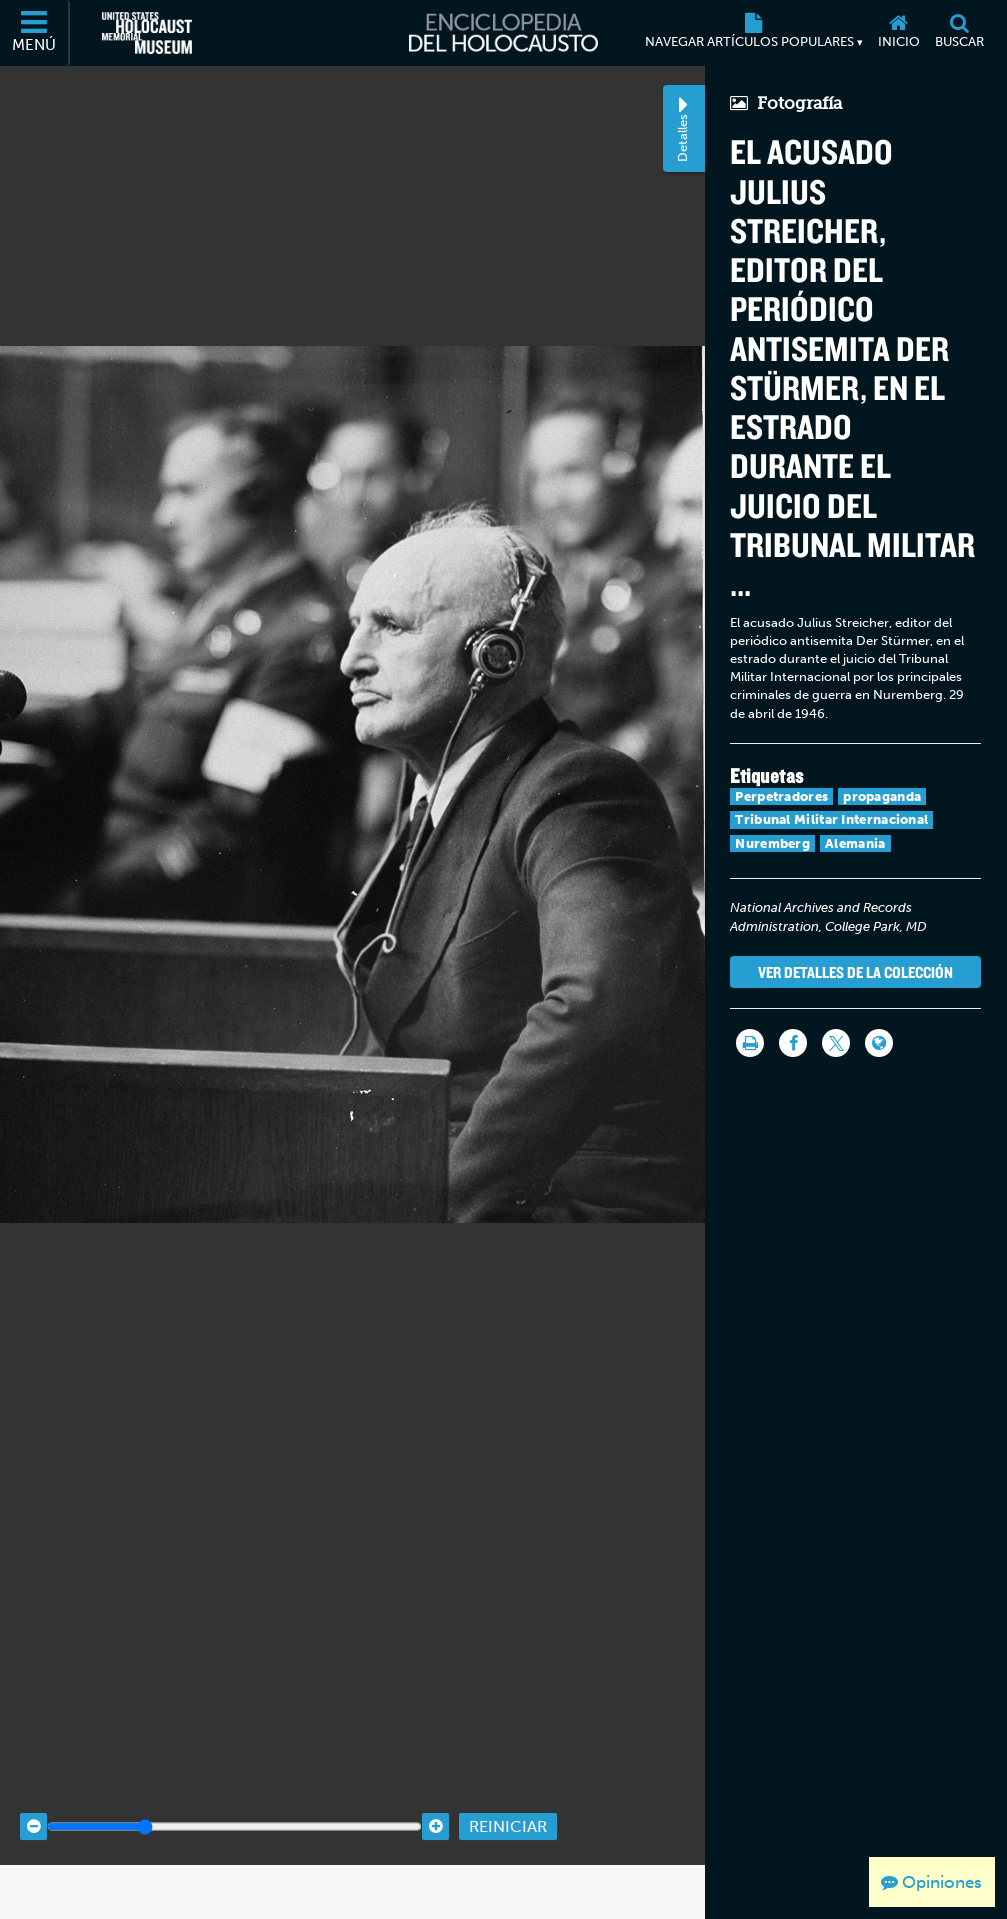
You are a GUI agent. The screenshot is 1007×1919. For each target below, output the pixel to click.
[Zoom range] (234, 1790)
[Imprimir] (750, 1043)
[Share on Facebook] (793, 1043)
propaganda (882, 796)
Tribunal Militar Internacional (831, 819)
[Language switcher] (879, 1043)
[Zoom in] (435, 1790)
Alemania (855, 843)
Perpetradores (781, 796)
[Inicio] (898, 33)
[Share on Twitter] (836, 1043)
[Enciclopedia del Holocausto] (503, 33)
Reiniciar (508, 1790)
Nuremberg (772, 843)
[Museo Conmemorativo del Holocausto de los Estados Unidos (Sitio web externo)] (147, 33)
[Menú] (35, 33)
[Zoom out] (33, 1790)
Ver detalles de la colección (855, 972)
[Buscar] (959, 33)
